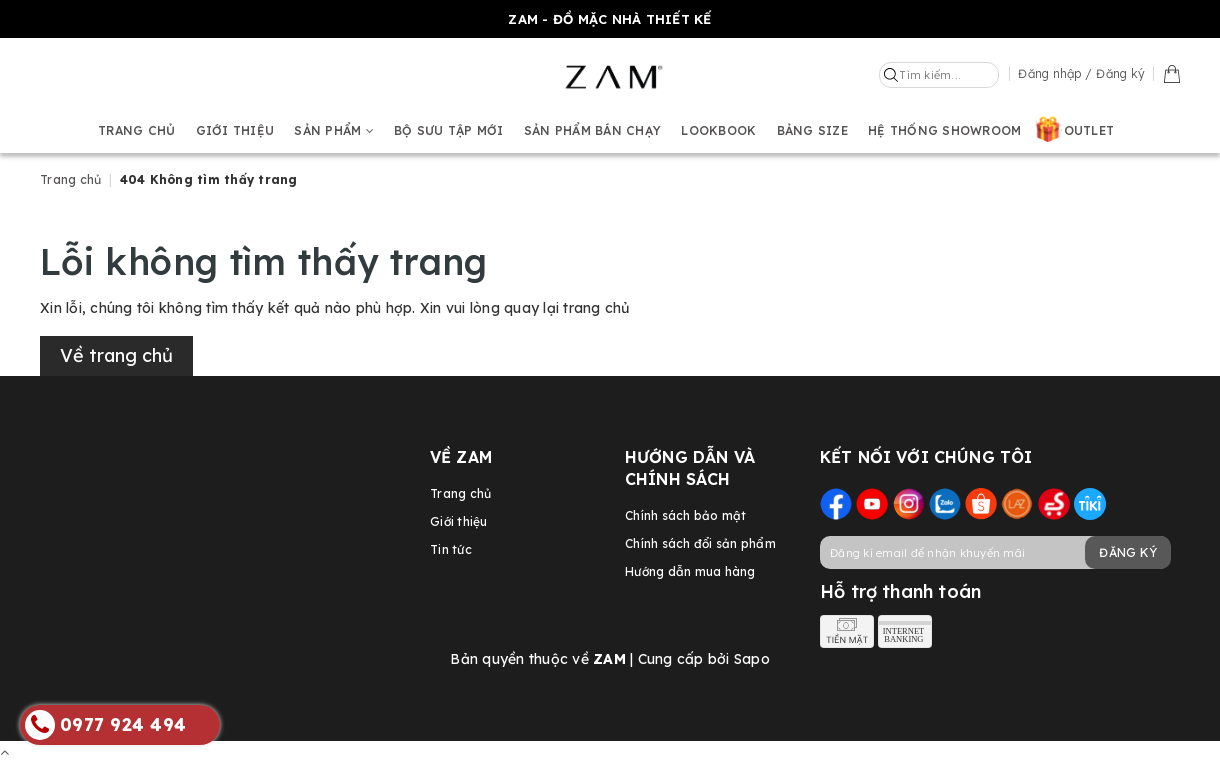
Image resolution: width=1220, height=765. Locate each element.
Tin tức (451, 549)
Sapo (752, 659)
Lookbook (718, 130)
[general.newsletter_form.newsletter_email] (995, 552)
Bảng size (812, 130)
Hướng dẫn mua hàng (690, 571)
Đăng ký (1128, 552)
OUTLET (1089, 130)
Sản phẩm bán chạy (592, 130)
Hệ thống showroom (944, 130)
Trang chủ (136, 130)
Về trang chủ (116, 355)
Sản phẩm (334, 130)
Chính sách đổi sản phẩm (700, 543)
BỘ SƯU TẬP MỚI (449, 130)
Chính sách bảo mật (686, 515)
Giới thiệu (235, 130)
